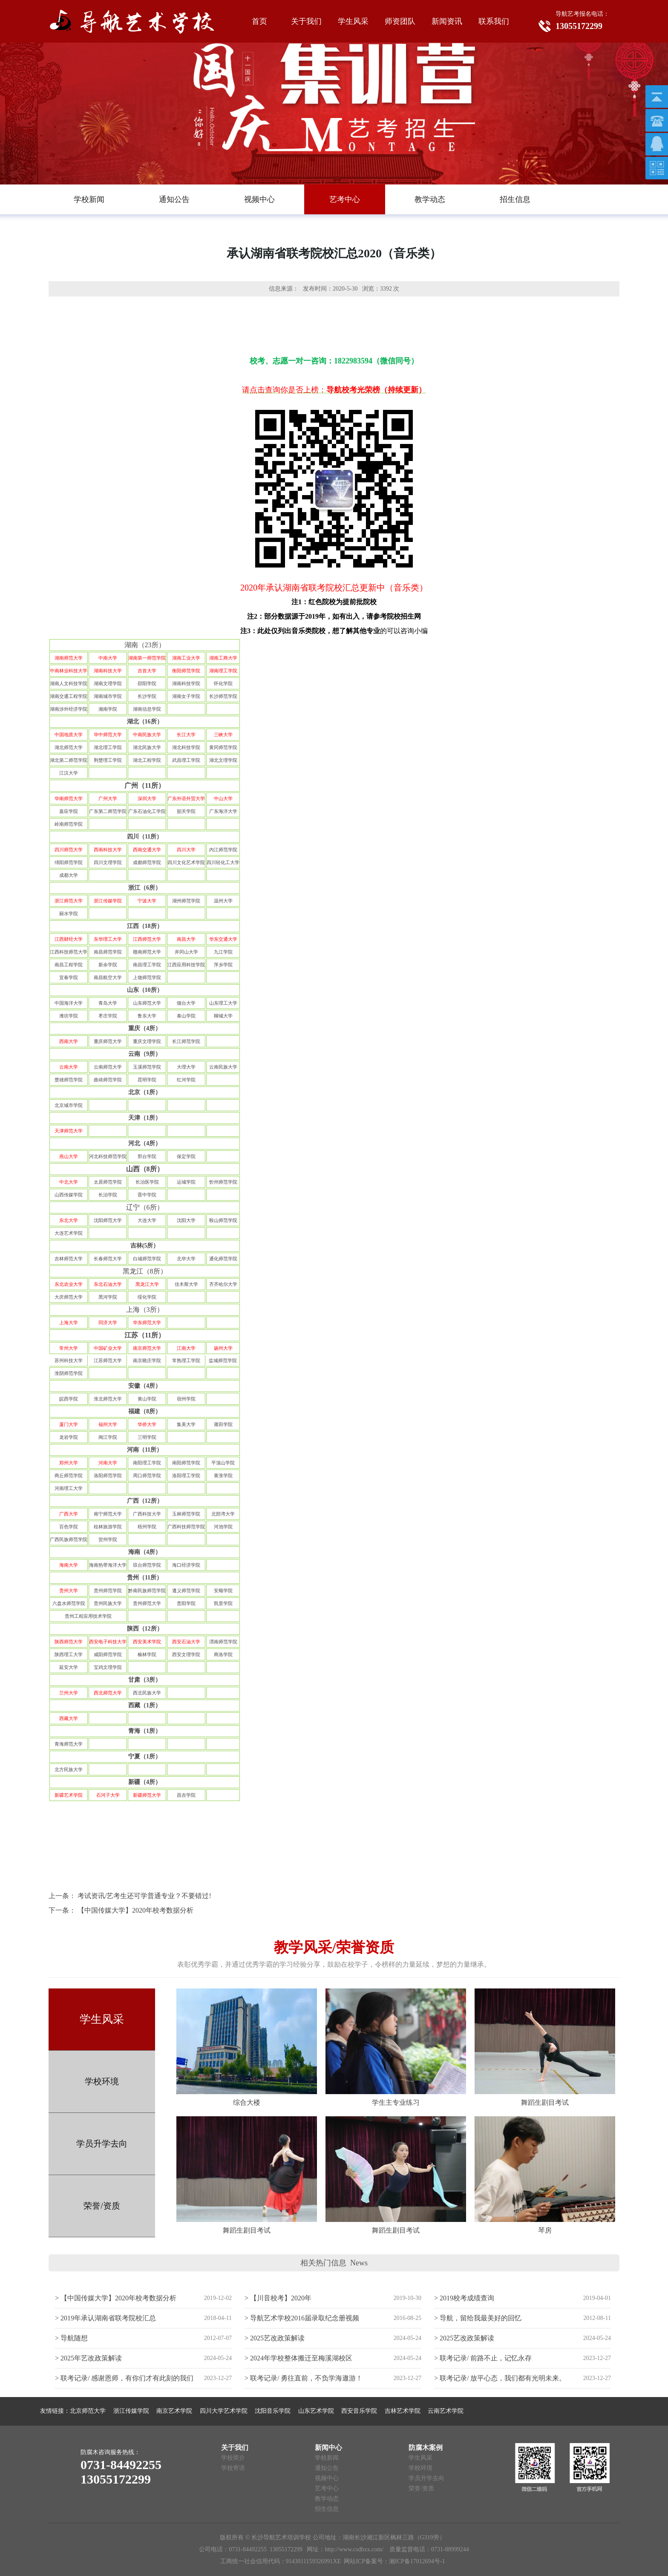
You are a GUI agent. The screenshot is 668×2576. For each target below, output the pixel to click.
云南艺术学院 (446, 2411)
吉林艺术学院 (402, 2411)
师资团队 (400, 21)
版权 (226, 2537)
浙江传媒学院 (131, 2411)
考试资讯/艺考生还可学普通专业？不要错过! (144, 1895)
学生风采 (353, 21)
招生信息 (327, 2509)
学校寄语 (233, 2468)
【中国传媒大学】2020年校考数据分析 (135, 1910)
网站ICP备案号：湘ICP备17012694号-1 (394, 2561)
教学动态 (327, 2498)
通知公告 (327, 2468)
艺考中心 (327, 2488)
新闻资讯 (447, 21)
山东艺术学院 (316, 2411)
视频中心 (327, 2478)
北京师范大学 (88, 2411)
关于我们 (306, 21)
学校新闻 (327, 2458)
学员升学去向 (101, 2143)
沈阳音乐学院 (273, 2411)
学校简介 (233, 2458)
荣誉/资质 (102, 2205)
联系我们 (493, 21)
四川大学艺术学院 (224, 2411)
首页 (259, 21)
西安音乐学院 (359, 2411)
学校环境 (102, 2081)
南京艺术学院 (174, 2411)
